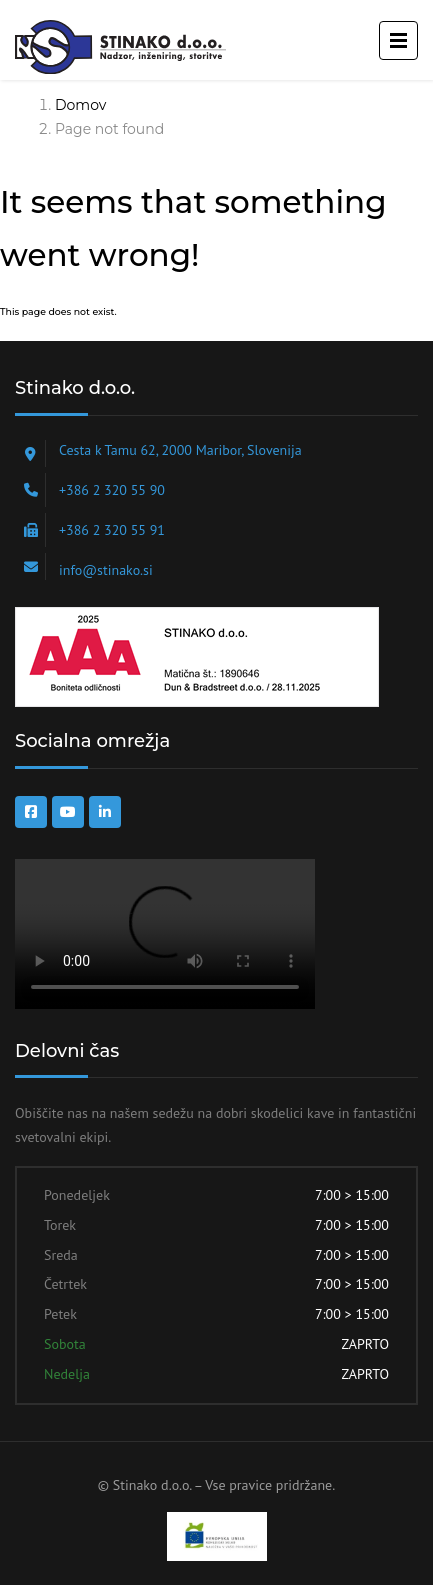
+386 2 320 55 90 (112, 490)
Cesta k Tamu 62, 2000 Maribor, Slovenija (180, 450)
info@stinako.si (106, 570)
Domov (80, 105)
